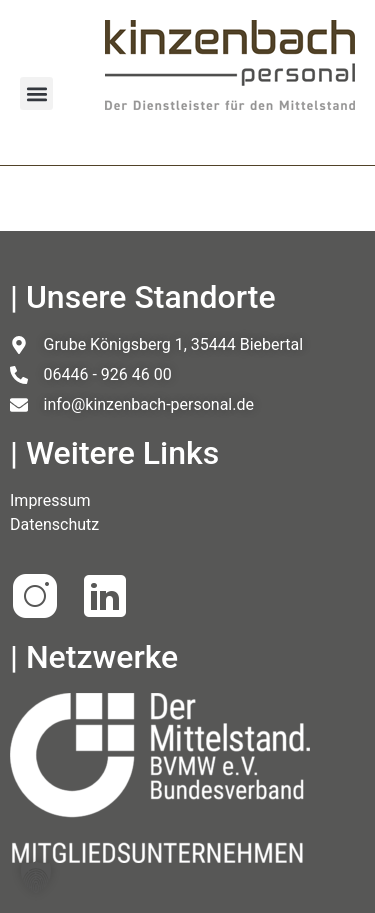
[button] (36, 93)
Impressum (50, 500)
